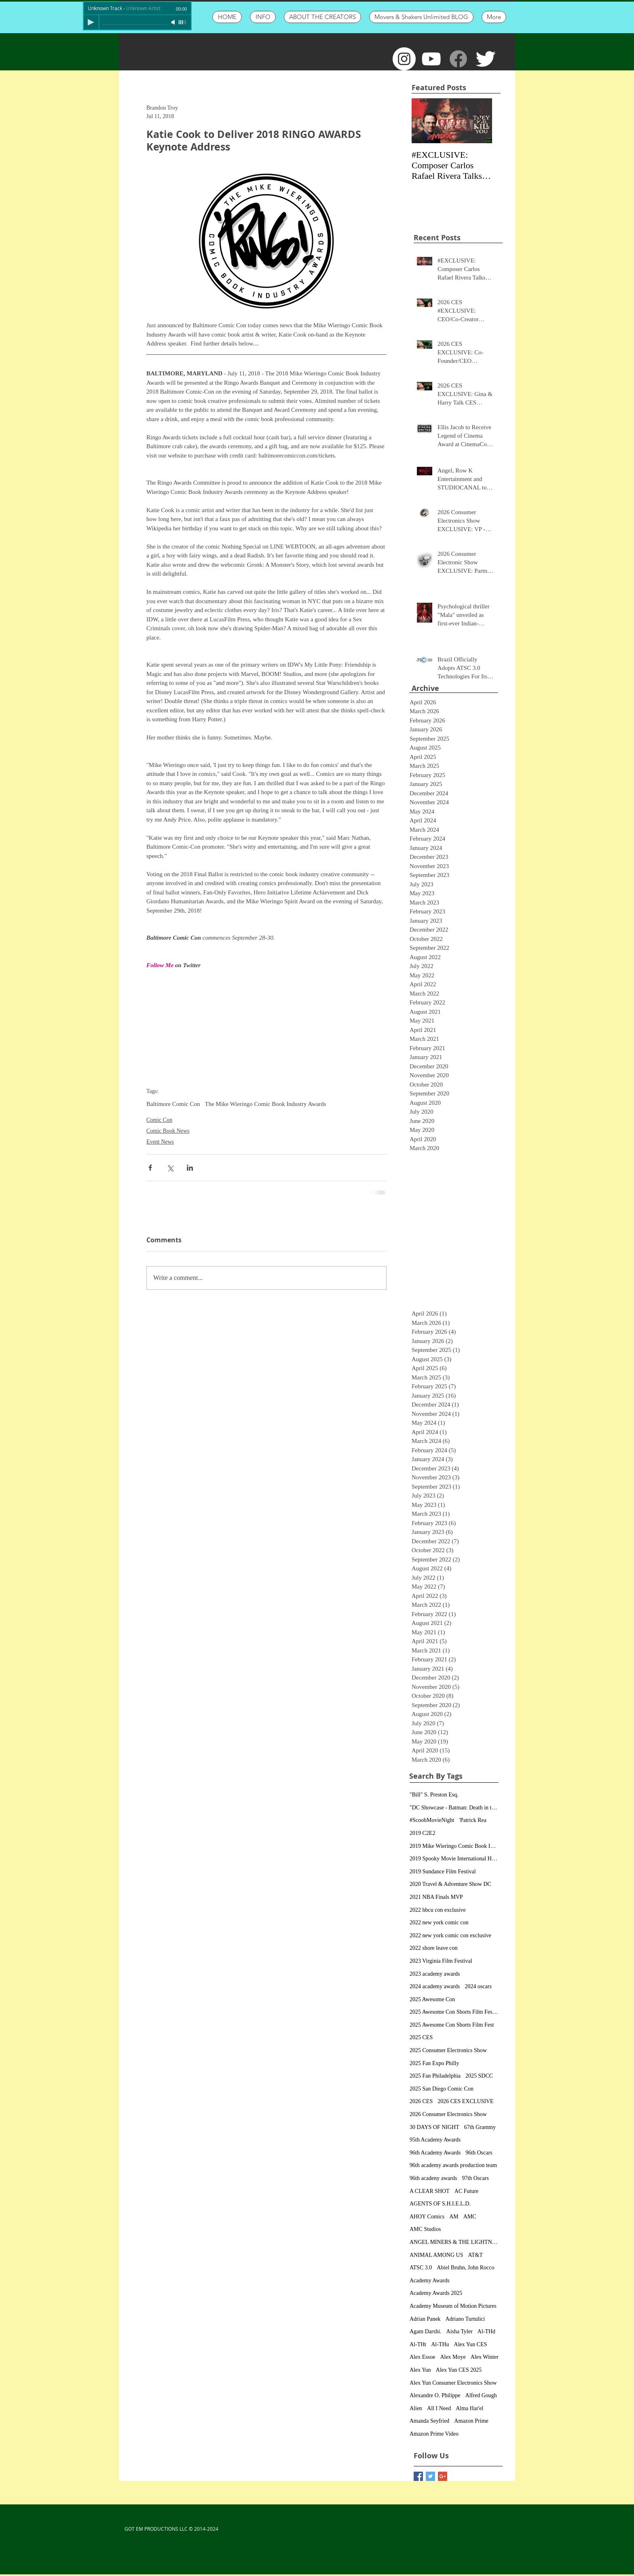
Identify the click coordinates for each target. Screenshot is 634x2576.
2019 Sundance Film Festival (443, 1871)
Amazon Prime (471, 2421)
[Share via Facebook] (150, 1167)
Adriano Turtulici (465, 2319)
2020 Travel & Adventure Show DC (450, 1884)
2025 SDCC (479, 2076)
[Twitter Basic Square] (430, 2476)
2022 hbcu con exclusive (438, 1910)
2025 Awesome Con (432, 1999)
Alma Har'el (469, 2408)
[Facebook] (458, 58)
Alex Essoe (422, 2357)
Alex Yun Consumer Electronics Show (453, 2383)
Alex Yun (420, 2370)
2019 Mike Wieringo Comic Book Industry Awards (454, 1846)
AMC (469, 2217)
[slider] (183, 22)
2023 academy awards (435, 1974)
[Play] (91, 22)
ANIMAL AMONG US (436, 2255)
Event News (160, 1142)
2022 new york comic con (439, 1922)
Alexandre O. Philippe (435, 2395)
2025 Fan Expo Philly (434, 2063)
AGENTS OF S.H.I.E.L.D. (440, 2204)
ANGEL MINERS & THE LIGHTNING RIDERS (454, 2242)
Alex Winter (485, 2357)
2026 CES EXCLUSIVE (465, 2101)
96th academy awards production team (453, 2165)
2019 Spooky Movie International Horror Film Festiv (454, 1859)
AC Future (466, 2191)
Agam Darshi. (426, 2331)
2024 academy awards (435, 1986)
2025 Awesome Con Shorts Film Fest (452, 2025)
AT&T (475, 2255)
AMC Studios (425, 2229)
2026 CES (421, 2101)
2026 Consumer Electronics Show (448, 2114)
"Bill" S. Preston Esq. (434, 1795)
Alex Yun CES (470, 2344)
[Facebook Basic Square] (418, 2476)
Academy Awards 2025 (436, 2293)
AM (454, 2217)
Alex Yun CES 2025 (459, 2370)
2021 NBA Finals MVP (436, 1897)
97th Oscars (475, 2178)
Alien (416, 2408)
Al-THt (418, 2344)
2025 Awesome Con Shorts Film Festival (454, 2012)
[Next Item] (479, 120)
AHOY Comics (427, 2217)
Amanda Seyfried (429, 2421)
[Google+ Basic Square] (442, 2476)
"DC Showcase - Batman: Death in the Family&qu (454, 1808)
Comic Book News (168, 1131)
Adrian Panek (425, 2319)
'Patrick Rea (472, 1820)
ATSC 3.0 (421, 2268)
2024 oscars (478, 1986)
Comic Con (159, 1120)
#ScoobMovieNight (432, 1820)
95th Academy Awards (435, 2140)
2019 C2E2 (422, 1833)
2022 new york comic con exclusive (450, 1935)
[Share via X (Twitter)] (170, 1167)
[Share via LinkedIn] (190, 1167)
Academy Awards (430, 2280)
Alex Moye (452, 2357)
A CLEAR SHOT (430, 2191)
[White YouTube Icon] (431, 58)
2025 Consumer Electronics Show (448, 2050)
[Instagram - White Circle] (404, 58)
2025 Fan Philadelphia (435, 2076)
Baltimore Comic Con (173, 1104)
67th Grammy (480, 2127)
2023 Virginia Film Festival (441, 1961)
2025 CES (421, 2037)
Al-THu (440, 2344)
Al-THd (486, 2331)
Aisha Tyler (459, 2331)
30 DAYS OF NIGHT (434, 2127)
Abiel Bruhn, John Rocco (465, 2268)
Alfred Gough (481, 2395)
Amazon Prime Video (434, 2434)
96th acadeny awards (433, 2178)
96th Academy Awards (435, 2153)
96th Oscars (478, 2153)
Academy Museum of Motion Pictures (453, 2306)
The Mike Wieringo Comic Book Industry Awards (265, 1104)
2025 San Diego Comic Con (441, 2089)
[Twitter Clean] (485, 58)
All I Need (439, 2408)
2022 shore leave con (434, 1948)
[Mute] (174, 22)
